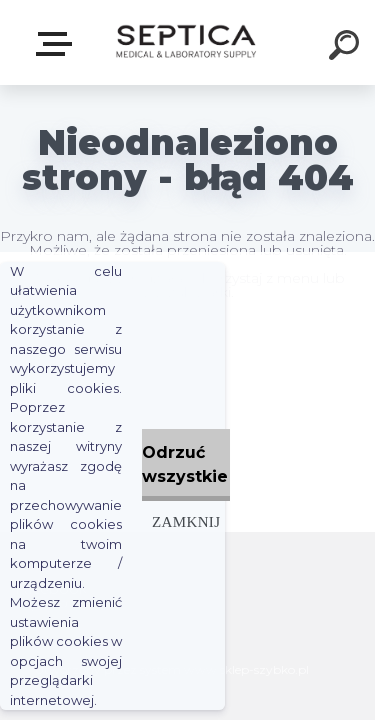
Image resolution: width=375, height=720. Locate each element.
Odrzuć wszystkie (185, 464)
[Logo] (185, 42)
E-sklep (58, 44)
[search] (347, 48)
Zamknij (186, 521)
